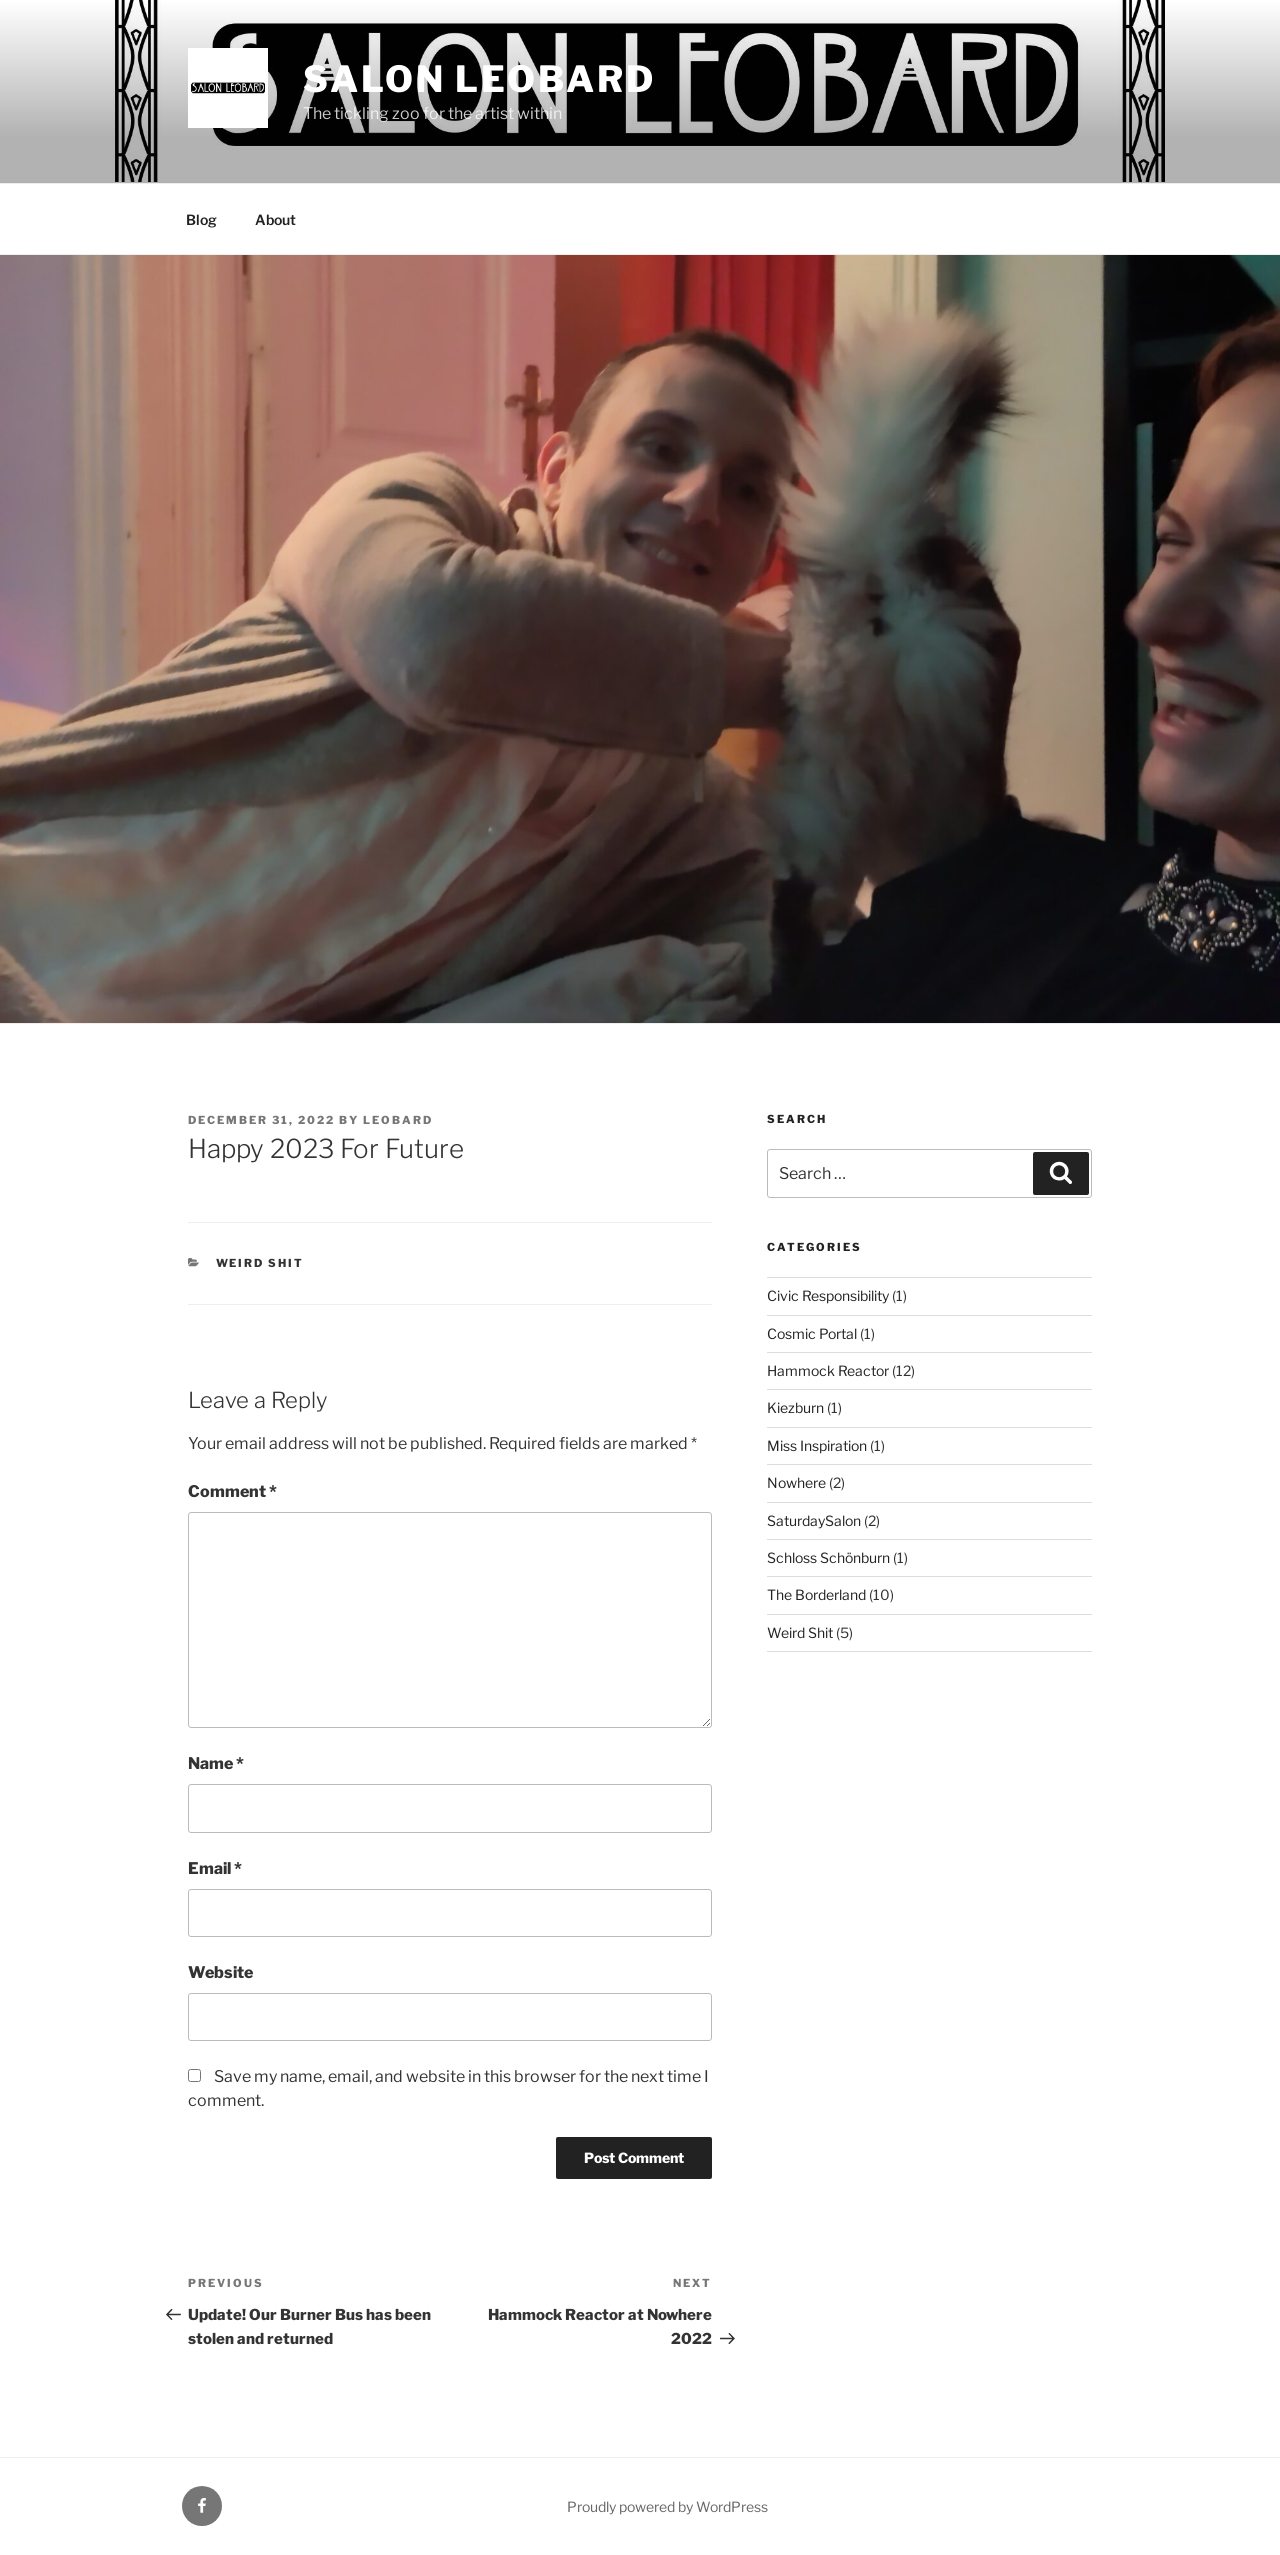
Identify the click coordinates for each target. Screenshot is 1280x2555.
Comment (232, 1491)
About (275, 219)
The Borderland (816, 1594)
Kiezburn (795, 1407)
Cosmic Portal (812, 1333)
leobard (398, 1120)
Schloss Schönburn (828, 1557)
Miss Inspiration (817, 1445)
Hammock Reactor (828, 1370)
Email (215, 1868)
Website (220, 1972)
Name (216, 1763)
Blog (201, 219)
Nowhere (796, 1482)
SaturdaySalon (814, 1520)
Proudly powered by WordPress (667, 2506)
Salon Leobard (479, 79)
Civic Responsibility (828, 1295)
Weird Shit (260, 1263)
